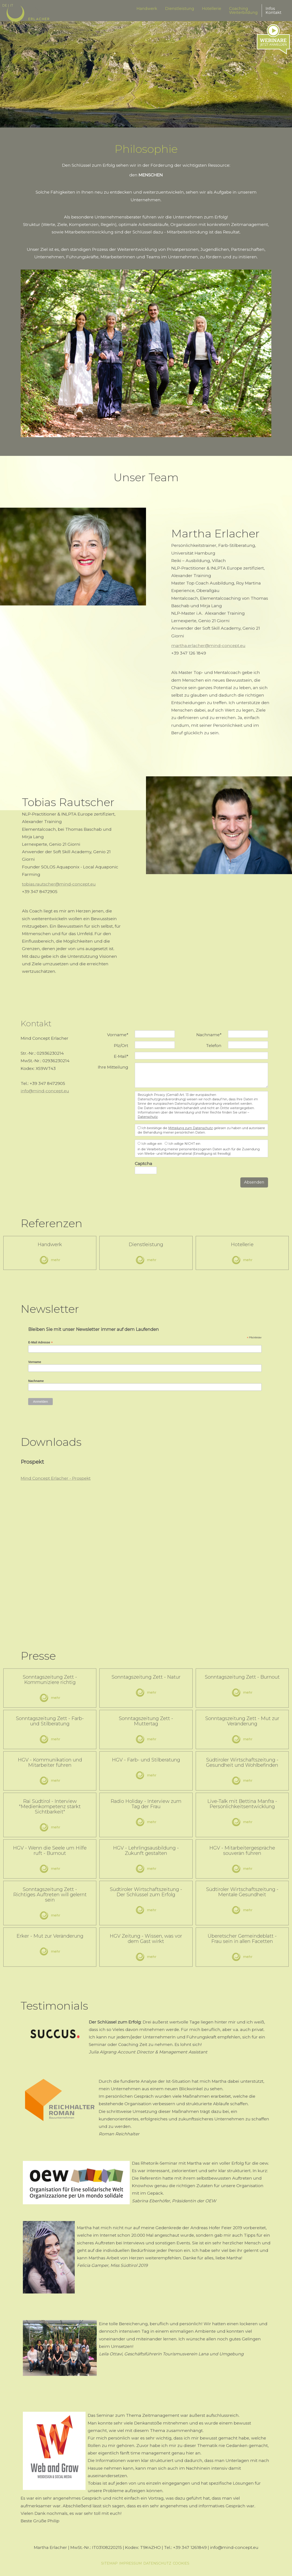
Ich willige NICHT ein (182, 1148)
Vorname (34, 1366)
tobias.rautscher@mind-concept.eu (59, 888)
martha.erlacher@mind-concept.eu (208, 649)
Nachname (36, 1385)
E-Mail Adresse (40, 1347)
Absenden (254, 1186)
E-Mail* (121, 1060)
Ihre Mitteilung (113, 1071)
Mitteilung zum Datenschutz (190, 1132)
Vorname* (117, 1038)
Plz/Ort (121, 1049)
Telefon (213, 1049)
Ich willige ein (150, 1148)
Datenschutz (148, 1121)
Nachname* (208, 1038)
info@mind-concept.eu (45, 1095)
